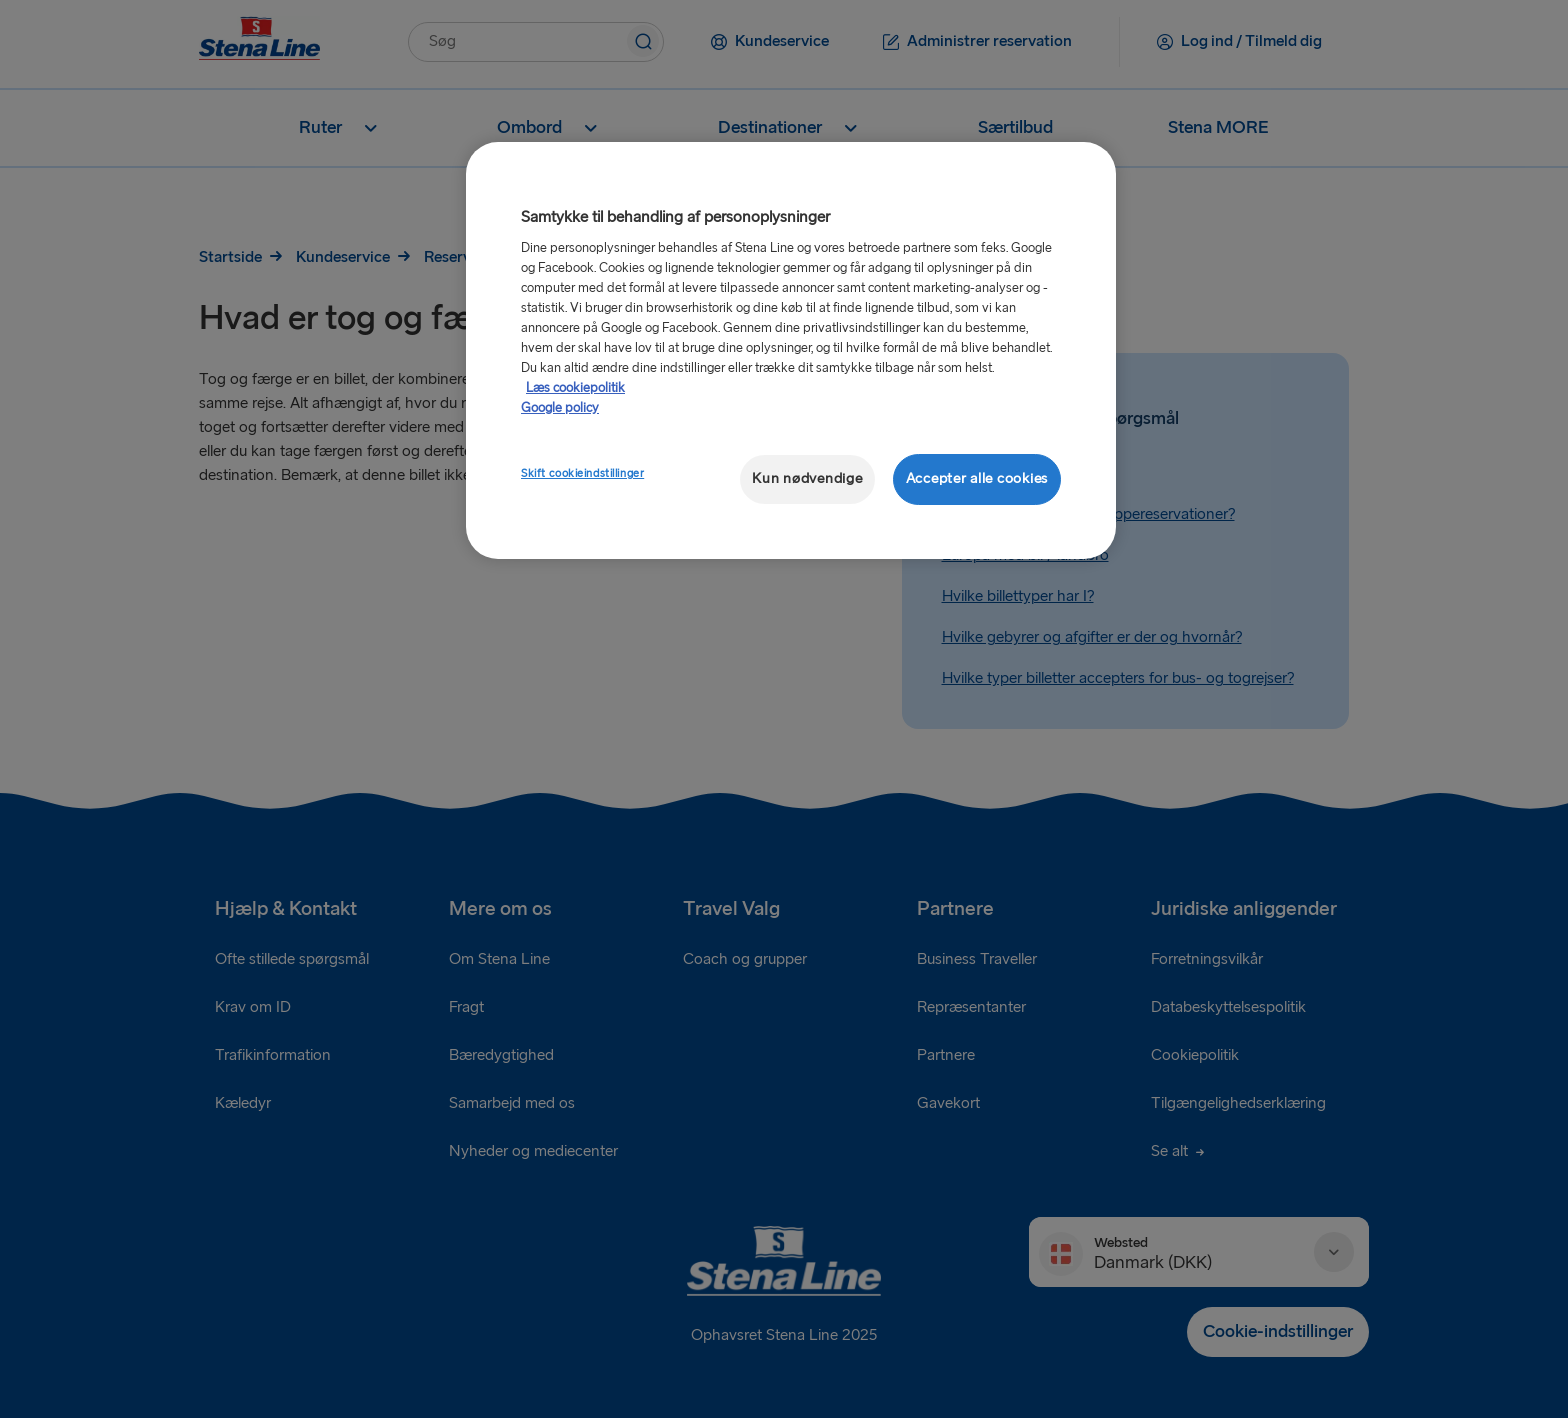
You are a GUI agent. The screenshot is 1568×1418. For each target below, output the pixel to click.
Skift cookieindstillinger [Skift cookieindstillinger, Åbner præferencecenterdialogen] (582, 473)
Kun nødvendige (807, 478)
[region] (791, 350)
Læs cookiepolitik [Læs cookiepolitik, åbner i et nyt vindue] (575, 388)
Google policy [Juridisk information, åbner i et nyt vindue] (560, 408)
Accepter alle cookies (977, 478)
